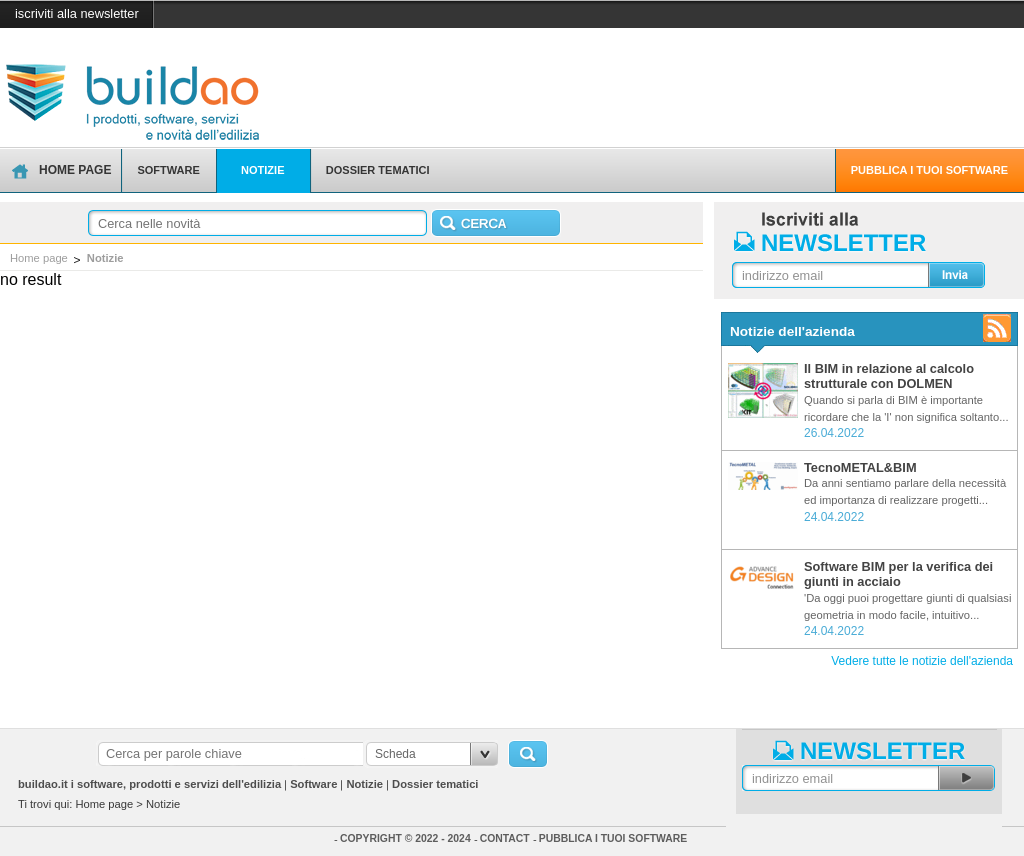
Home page (39, 258)
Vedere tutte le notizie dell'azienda (922, 661)
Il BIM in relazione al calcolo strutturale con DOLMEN (889, 376)
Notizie (105, 258)
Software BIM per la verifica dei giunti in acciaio (898, 574)
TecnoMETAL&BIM (860, 467)
